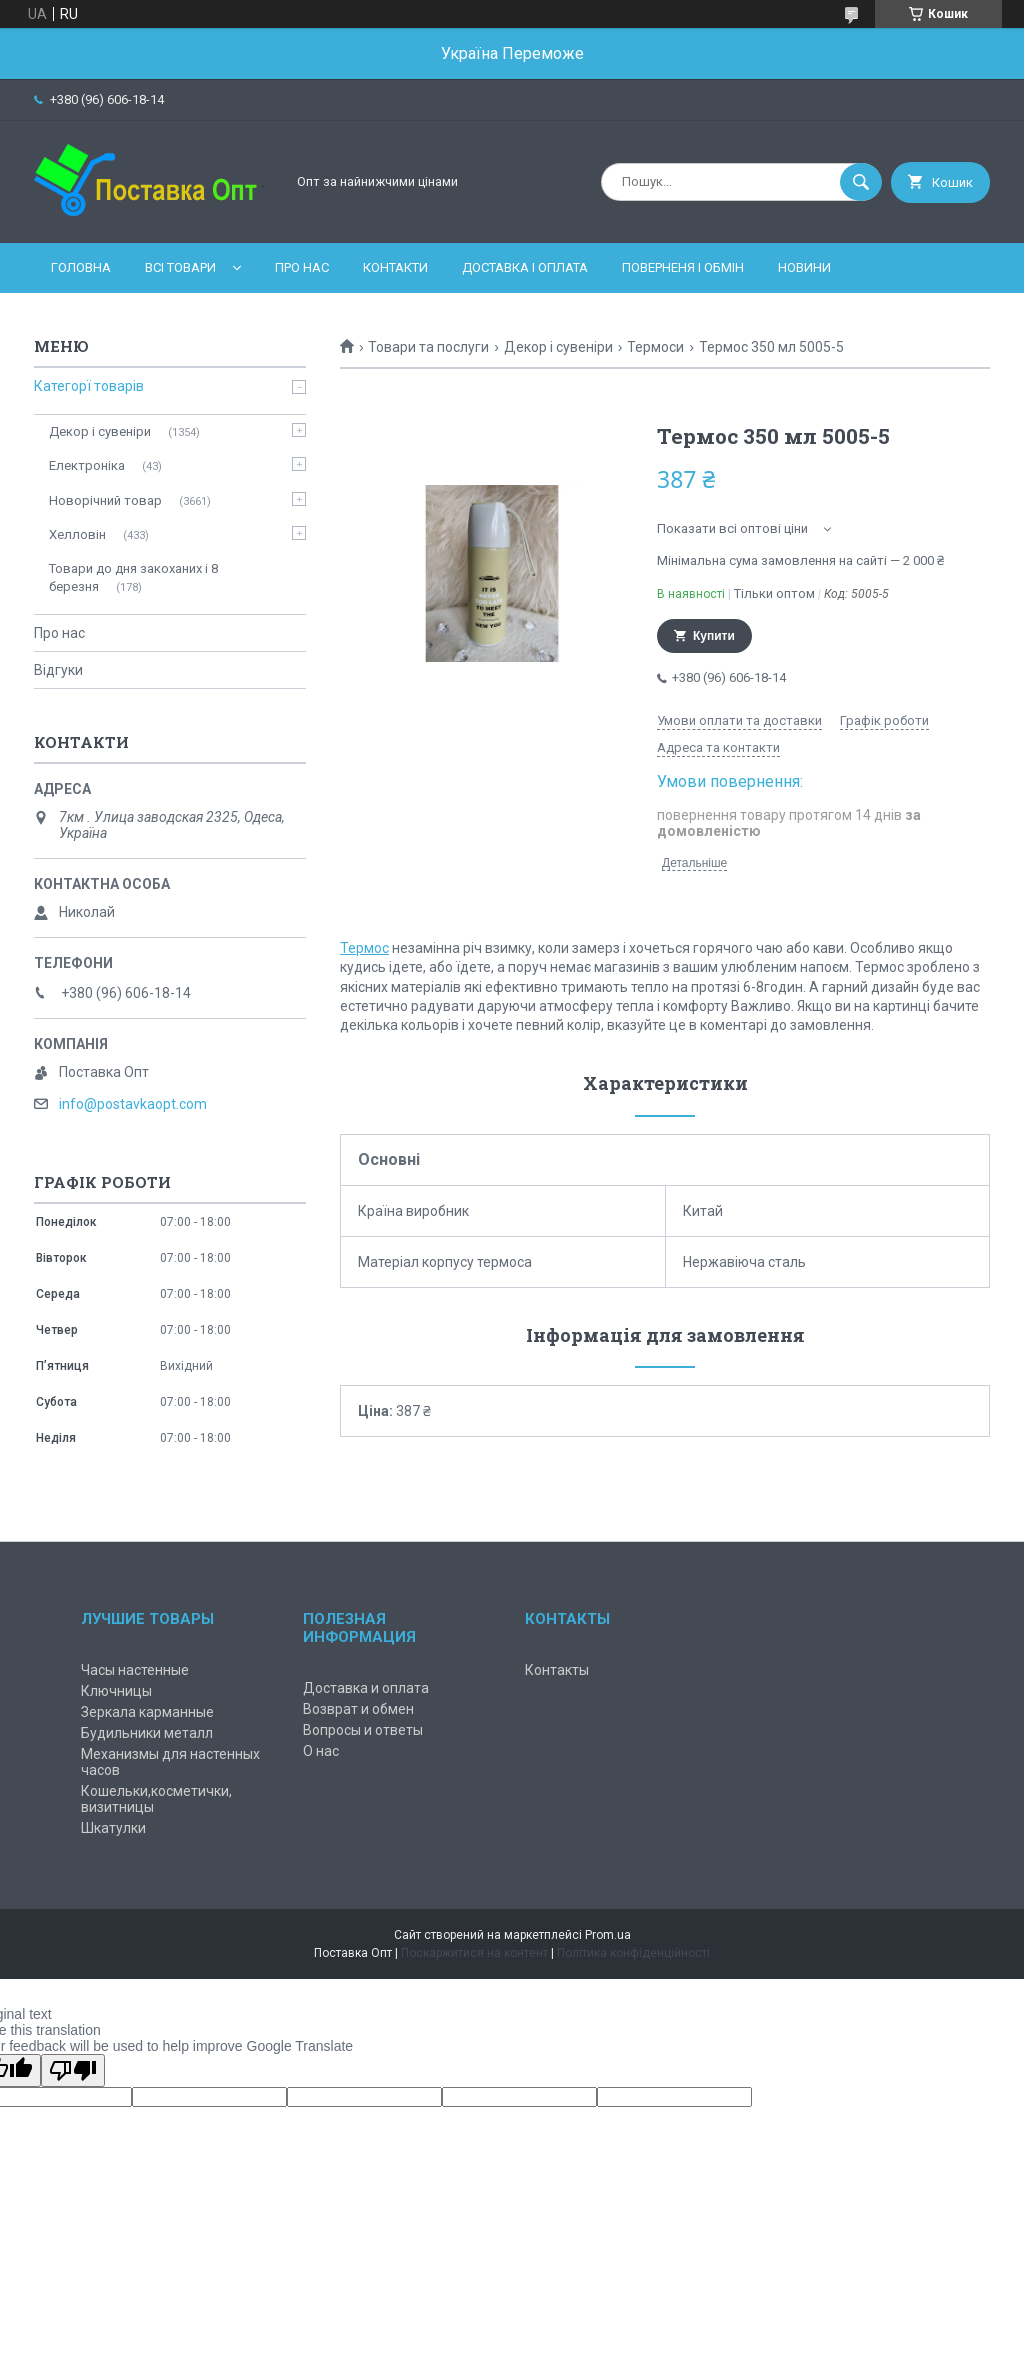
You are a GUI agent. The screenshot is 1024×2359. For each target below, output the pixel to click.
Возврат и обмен (358, 1709)
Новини (804, 267)
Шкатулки (113, 1828)
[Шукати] (861, 182)
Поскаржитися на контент (474, 1953)
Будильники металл (147, 1733)
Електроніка (87, 465)
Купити (714, 636)
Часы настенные (135, 1670)
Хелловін (77, 534)
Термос (364, 948)
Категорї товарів (89, 386)
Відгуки (58, 670)
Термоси (655, 347)
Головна (81, 267)
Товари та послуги (428, 347)
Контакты (557, 1670)
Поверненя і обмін (683, 267)
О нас (321, 1751)
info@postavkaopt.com (133, 1104)
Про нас (302, 267)
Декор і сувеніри (558, 347)
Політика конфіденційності (633, 1953)
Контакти (395, 267)
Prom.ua (608, 1935)
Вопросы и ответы (363, 1730)
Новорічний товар (105, 500)
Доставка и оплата (366, 1688)
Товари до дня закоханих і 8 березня (133, 577)
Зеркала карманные (147, 1712)
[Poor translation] (73, 2070)
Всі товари (180, 267)
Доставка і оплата (525, 267)
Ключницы (116, 1691)
